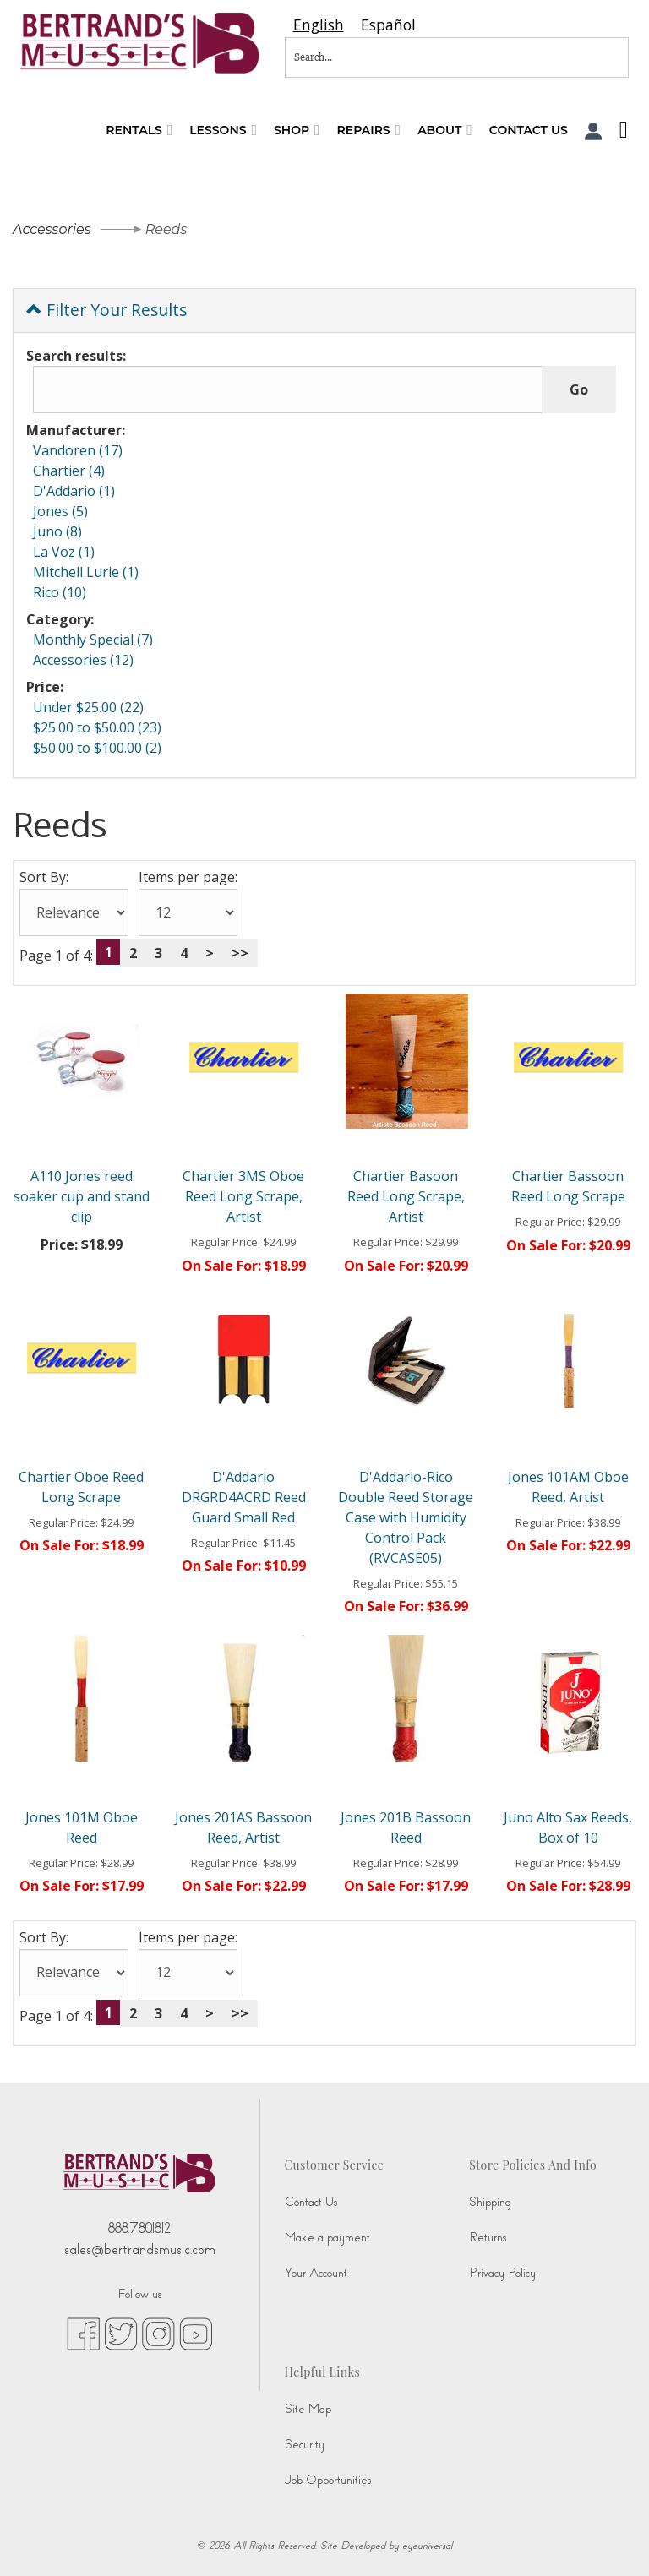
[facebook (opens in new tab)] (83, 2333)
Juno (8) (57, 531)
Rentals (139, 131)
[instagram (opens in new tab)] (158, 2333)
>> (240, 953)
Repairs (369, 131)
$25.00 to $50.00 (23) (97, 727)
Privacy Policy (502, 2273)
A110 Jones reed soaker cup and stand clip (82, 1196)
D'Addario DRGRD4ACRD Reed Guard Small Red (244, 1497)
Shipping (490, 2202)
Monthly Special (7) (93, 639)
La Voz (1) (64, 551)
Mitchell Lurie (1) (86, 572)
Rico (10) (59, 592)
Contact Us (528, 130)
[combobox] (318, 25)
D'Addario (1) (74, 491)
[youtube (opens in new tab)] (195, 2333)
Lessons (223, 131)
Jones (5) (60, 511)
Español (388, 25)
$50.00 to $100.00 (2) (97, 747)
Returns (487, 2237)
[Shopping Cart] (619, 132)
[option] (388, 25)
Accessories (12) (83, 660)
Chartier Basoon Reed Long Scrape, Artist (406, 1196)
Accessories (52, 229)
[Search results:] (288, 389)
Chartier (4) (69, 470)
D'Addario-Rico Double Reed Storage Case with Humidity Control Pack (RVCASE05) (405, 1517)
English (318, 25)
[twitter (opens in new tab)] (121, 2333)
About (444, 131)
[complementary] (526, 2483)
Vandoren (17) (78, 450)
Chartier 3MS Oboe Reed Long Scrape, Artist (243, 1196)
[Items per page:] (188, 912)
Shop (297, 131)
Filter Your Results (106, 309)
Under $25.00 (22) (88, 707)
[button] (594, 131)
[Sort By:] (73, 912)
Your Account (316, 2273)
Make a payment (327, 2237)
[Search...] (401, 57)
